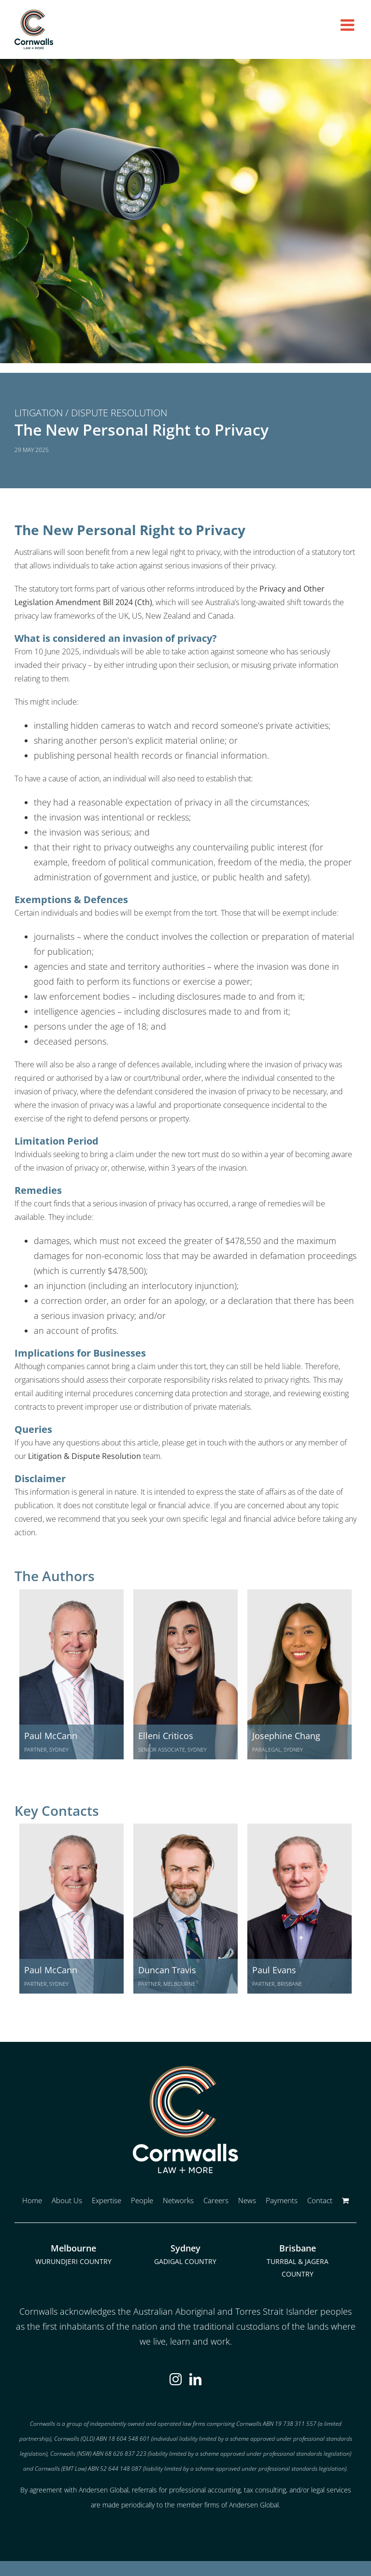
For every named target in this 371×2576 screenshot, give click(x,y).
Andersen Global (254, 2505)
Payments (282, 2200)
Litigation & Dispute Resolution (84, 1456)
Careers (215, 2200)
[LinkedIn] (195, 2379)
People (142, 2200)
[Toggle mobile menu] (349, 25)
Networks (178, 2200)
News (247, 2200)
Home (32, 2200)
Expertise (106, 2200)
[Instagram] (176, 2379)
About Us (67, 2200)
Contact (319, 2200)
